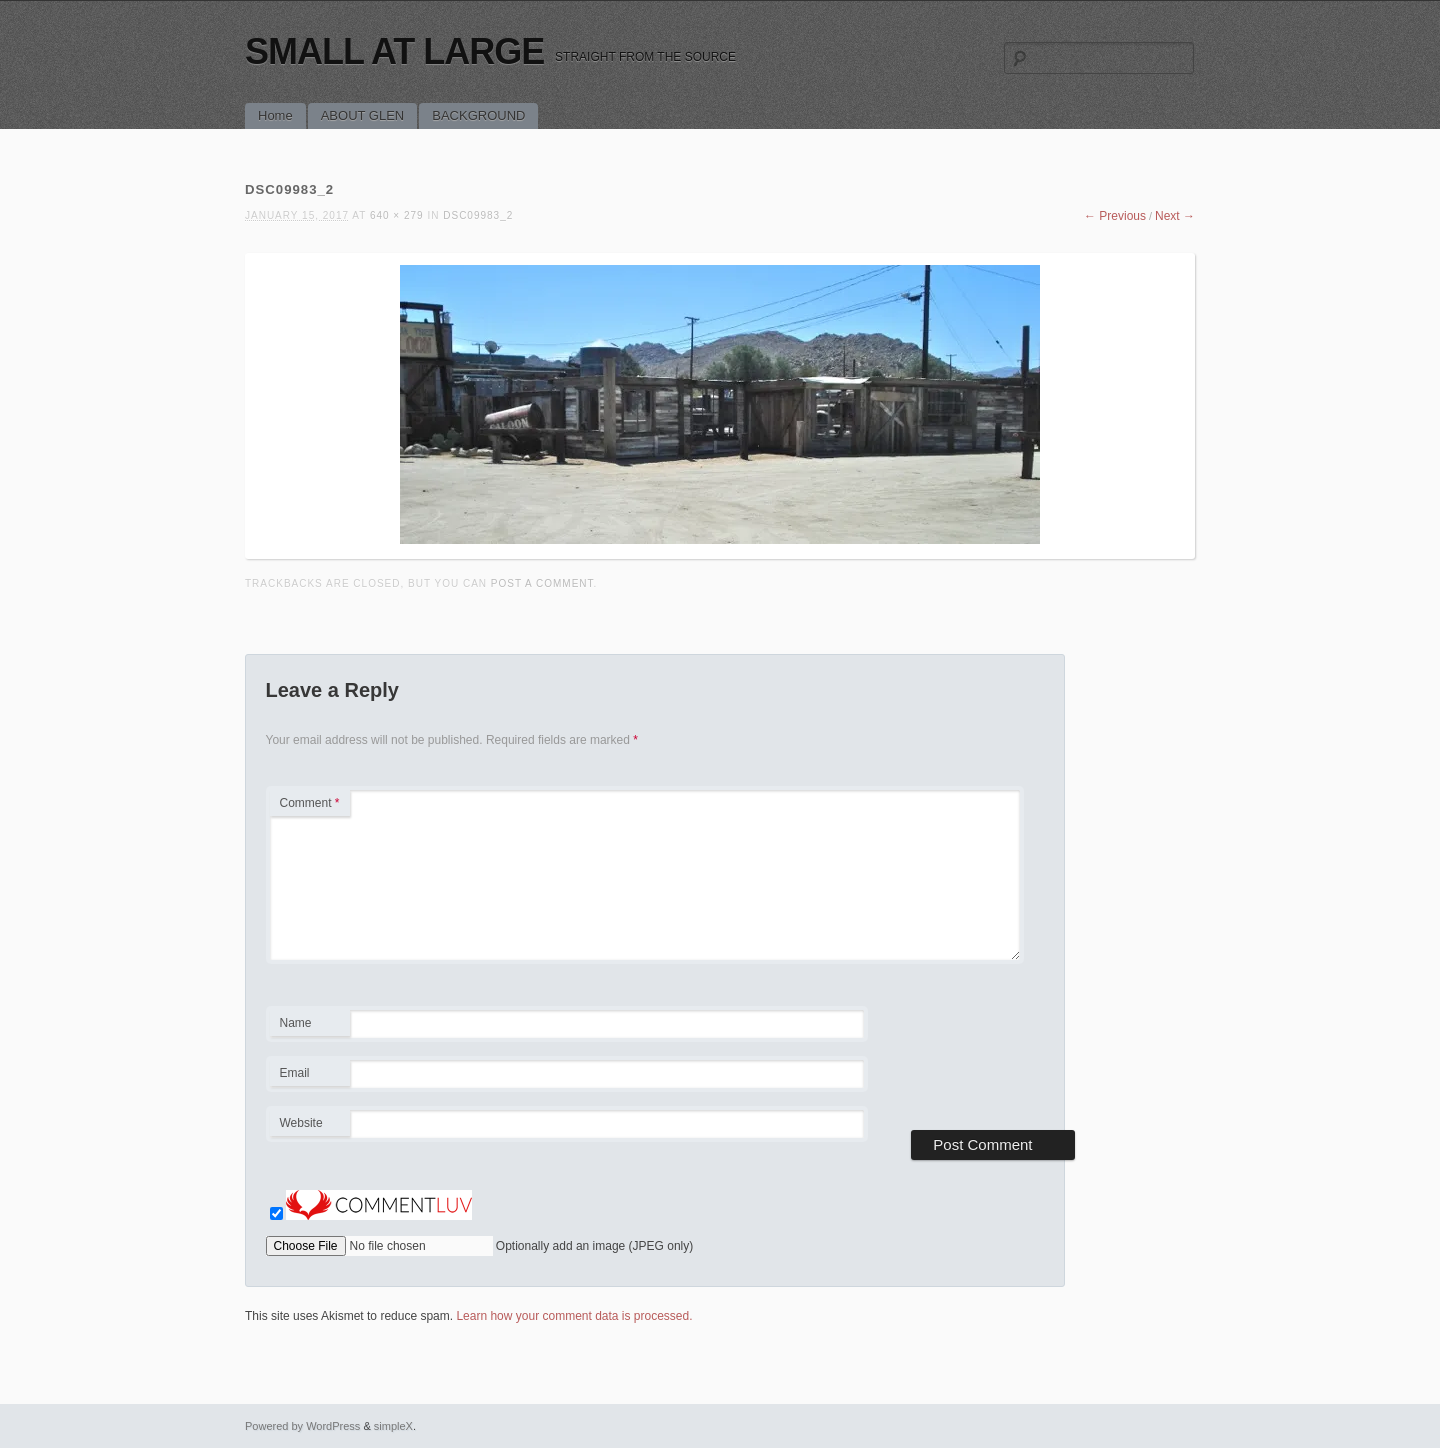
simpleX (393, 1426)
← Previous (1115, 216)
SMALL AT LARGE (394, 51)
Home (275, 115)
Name (309, 1026)
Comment (310, 803)
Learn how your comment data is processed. (574, 1316)
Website (301, 1123)
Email (309, 1076)
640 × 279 (397, 215)
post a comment (542, 583)
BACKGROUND (478, 115)
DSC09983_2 (478, 215)
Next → (1175, 216)
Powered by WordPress (302, 1426)
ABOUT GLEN (363, 115)
